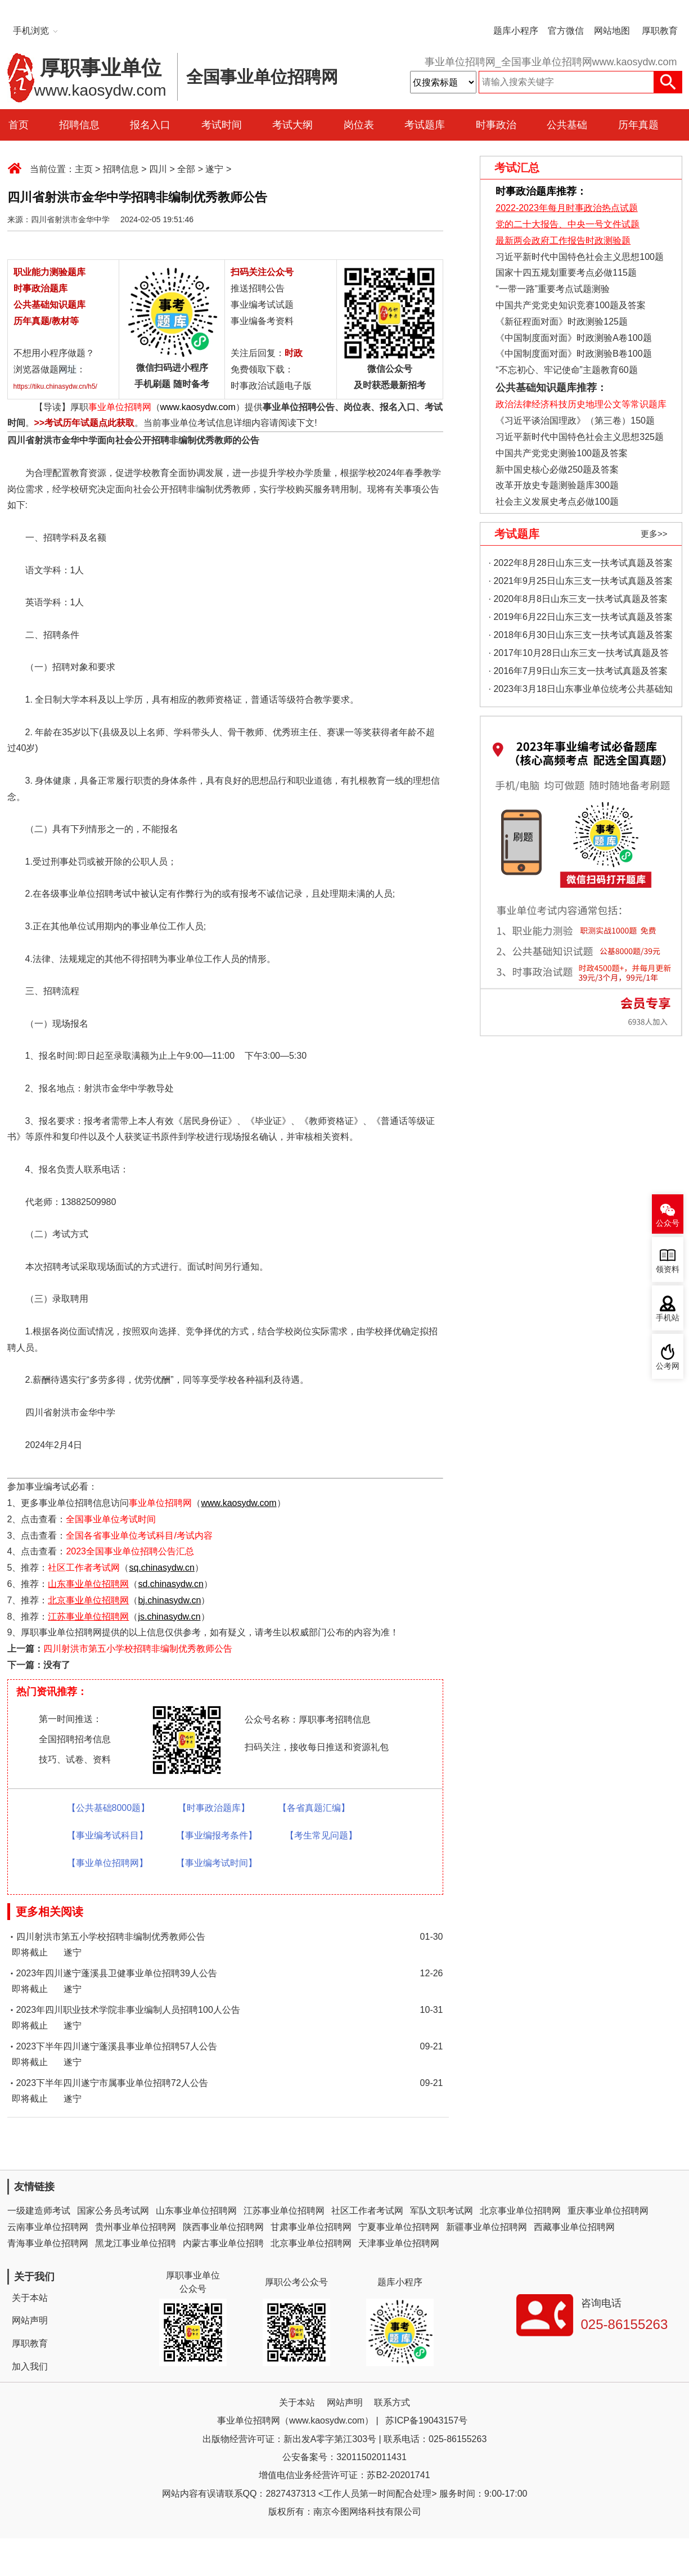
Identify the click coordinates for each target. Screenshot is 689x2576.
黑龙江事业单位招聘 (135, 2243)
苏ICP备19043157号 (426, 2420)
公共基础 (567, 125)
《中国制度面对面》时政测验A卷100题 (573, 338)
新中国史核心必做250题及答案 (557, 469)
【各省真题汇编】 (314, 1808)
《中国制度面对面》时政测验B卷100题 (573, 353)
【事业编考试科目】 (107, 1835)
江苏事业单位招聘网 (284, 2210)
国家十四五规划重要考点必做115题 (566, 272)
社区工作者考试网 (84, 1567)
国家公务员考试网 (113, 2210)
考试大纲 (292, 125)
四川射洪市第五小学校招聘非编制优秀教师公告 (137, 1648)
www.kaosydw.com (198, 407)
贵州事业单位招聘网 (135, 2227)
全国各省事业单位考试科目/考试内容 (139, 1535)
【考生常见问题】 (321, 1835)
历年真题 (638, 125)
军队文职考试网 (441, 2210)
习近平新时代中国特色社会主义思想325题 (580, 437)
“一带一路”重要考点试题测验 (553, 289)
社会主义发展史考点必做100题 (557, 501)
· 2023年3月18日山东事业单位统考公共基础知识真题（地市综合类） (581, 691)
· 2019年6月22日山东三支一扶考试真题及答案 (581, 617)
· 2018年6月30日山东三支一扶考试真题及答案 (581, 635)
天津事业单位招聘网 (398, 2243)
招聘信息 (79, 125)
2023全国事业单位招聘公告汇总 (130, 1551)
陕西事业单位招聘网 (223, 2227)
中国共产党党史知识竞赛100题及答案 (571, 305)
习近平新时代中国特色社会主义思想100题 (580, 257)
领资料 (667, 1269)
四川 (158, 169)
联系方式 (392, 2402)
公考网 (667, 1366)
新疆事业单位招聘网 (486, 2227)
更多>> (654, 533)
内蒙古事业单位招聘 (223, 2243)
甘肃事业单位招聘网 (311, 2227)
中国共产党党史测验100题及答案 (562, 453)
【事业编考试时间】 (216, 1863)
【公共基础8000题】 (108, 1808)
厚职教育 (660, 30)
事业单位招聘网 (119, 407)
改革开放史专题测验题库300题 (556, 485)
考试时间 (221, 125)
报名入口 (150, 125)
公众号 (667, 1223)
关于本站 (30, 2298)
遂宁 (214, 169)
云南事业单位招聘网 (47, 2227)
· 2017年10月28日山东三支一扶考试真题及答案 (579, 655)
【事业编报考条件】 (216, 1835)
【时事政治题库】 (214, 1808)
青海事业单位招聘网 (47, 2243)
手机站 (667, 1318)
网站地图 (612, 30)
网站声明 (30, 2320)
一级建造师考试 (38, 2210)
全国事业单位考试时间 (111, 1519)
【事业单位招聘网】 (107, 1863)
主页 (84, 169)
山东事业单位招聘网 (196, 2210)
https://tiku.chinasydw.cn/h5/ (55, 386)
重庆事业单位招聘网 (608, 2210)
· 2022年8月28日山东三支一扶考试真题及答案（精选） (581, 565)
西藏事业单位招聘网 (574, 2227)
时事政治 (496, 125)
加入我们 (30, 2366)
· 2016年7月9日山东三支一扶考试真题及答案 (578, 671)
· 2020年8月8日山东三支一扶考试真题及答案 (578, 599)
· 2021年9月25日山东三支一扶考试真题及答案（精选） (581, 583)
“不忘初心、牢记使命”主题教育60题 (565, 370)
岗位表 (359, 125)
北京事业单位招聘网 (520, 2210)
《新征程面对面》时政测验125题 (562, 321)
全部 (186, 169)
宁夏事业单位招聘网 (398, 2227)
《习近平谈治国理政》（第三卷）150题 (571, 420)
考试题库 (424, 125)
